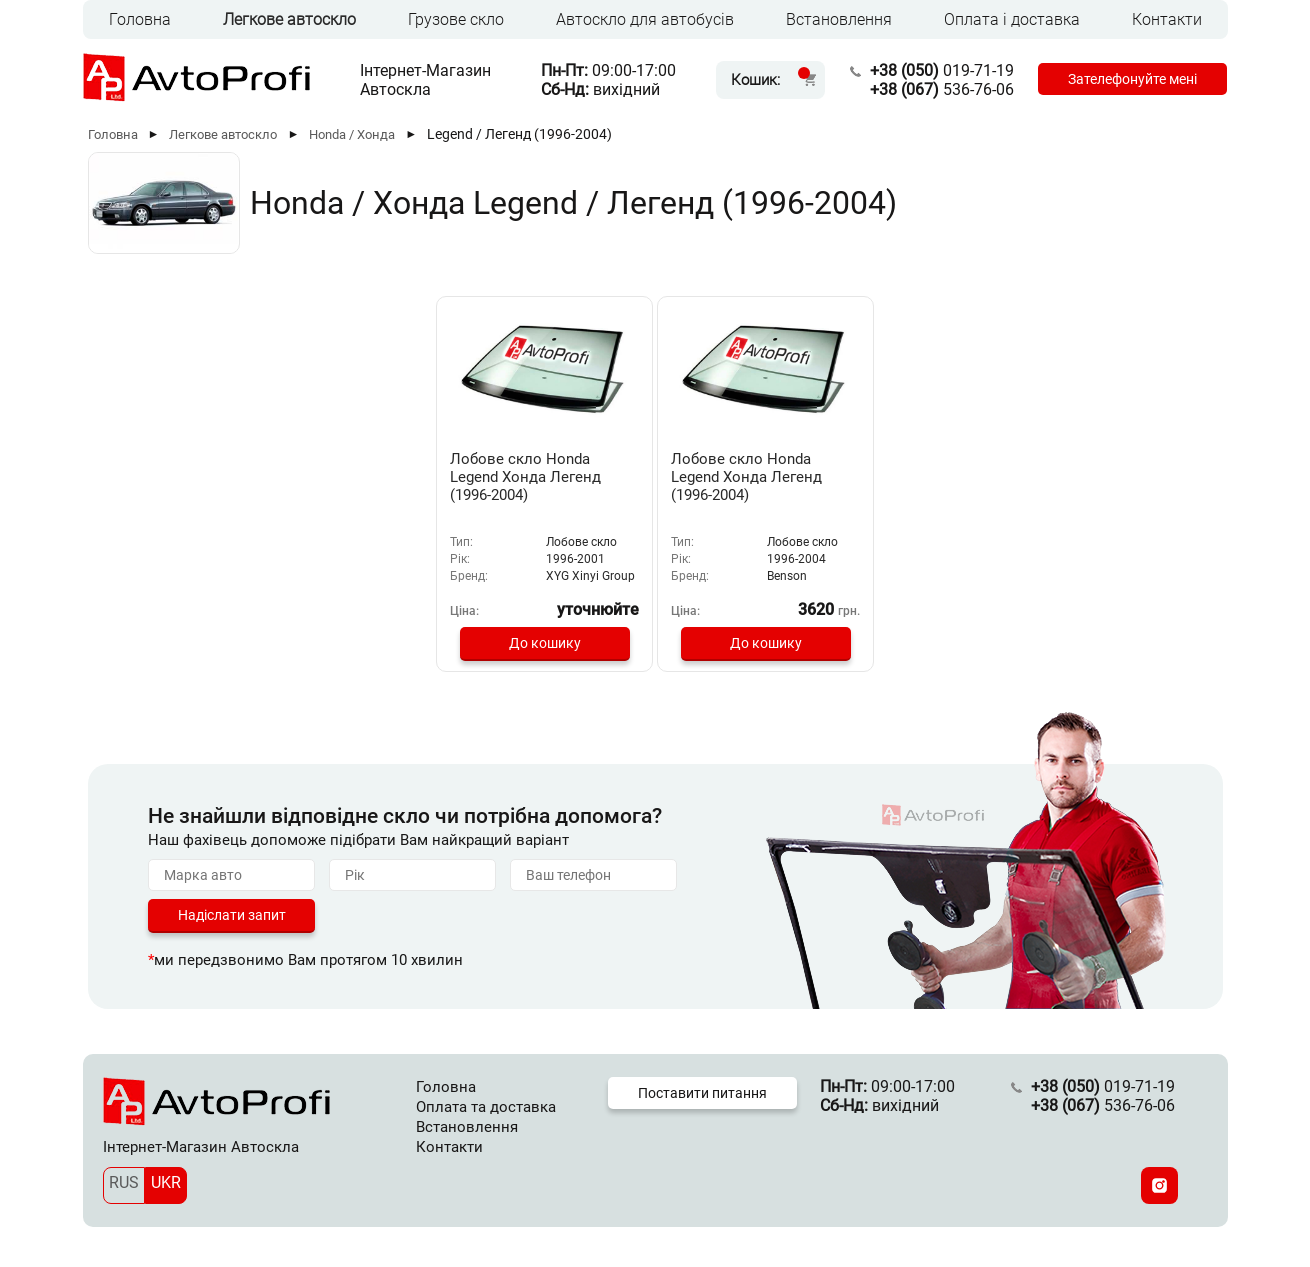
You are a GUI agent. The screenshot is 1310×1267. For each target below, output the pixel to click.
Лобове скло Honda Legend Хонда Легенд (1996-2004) (525, 477)
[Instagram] (1159, 1185)
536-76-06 (942, 89)
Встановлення (839, 19)
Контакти (1167, 19)
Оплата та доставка (486, 1107)
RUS (124, 1182)
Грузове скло (456, 19)
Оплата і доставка (1012, 19)
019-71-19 (942, 70)
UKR (166, 1182)
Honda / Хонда (352, 134)
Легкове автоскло (289, 19)
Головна (140, 19)
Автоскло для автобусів (645, 19)
